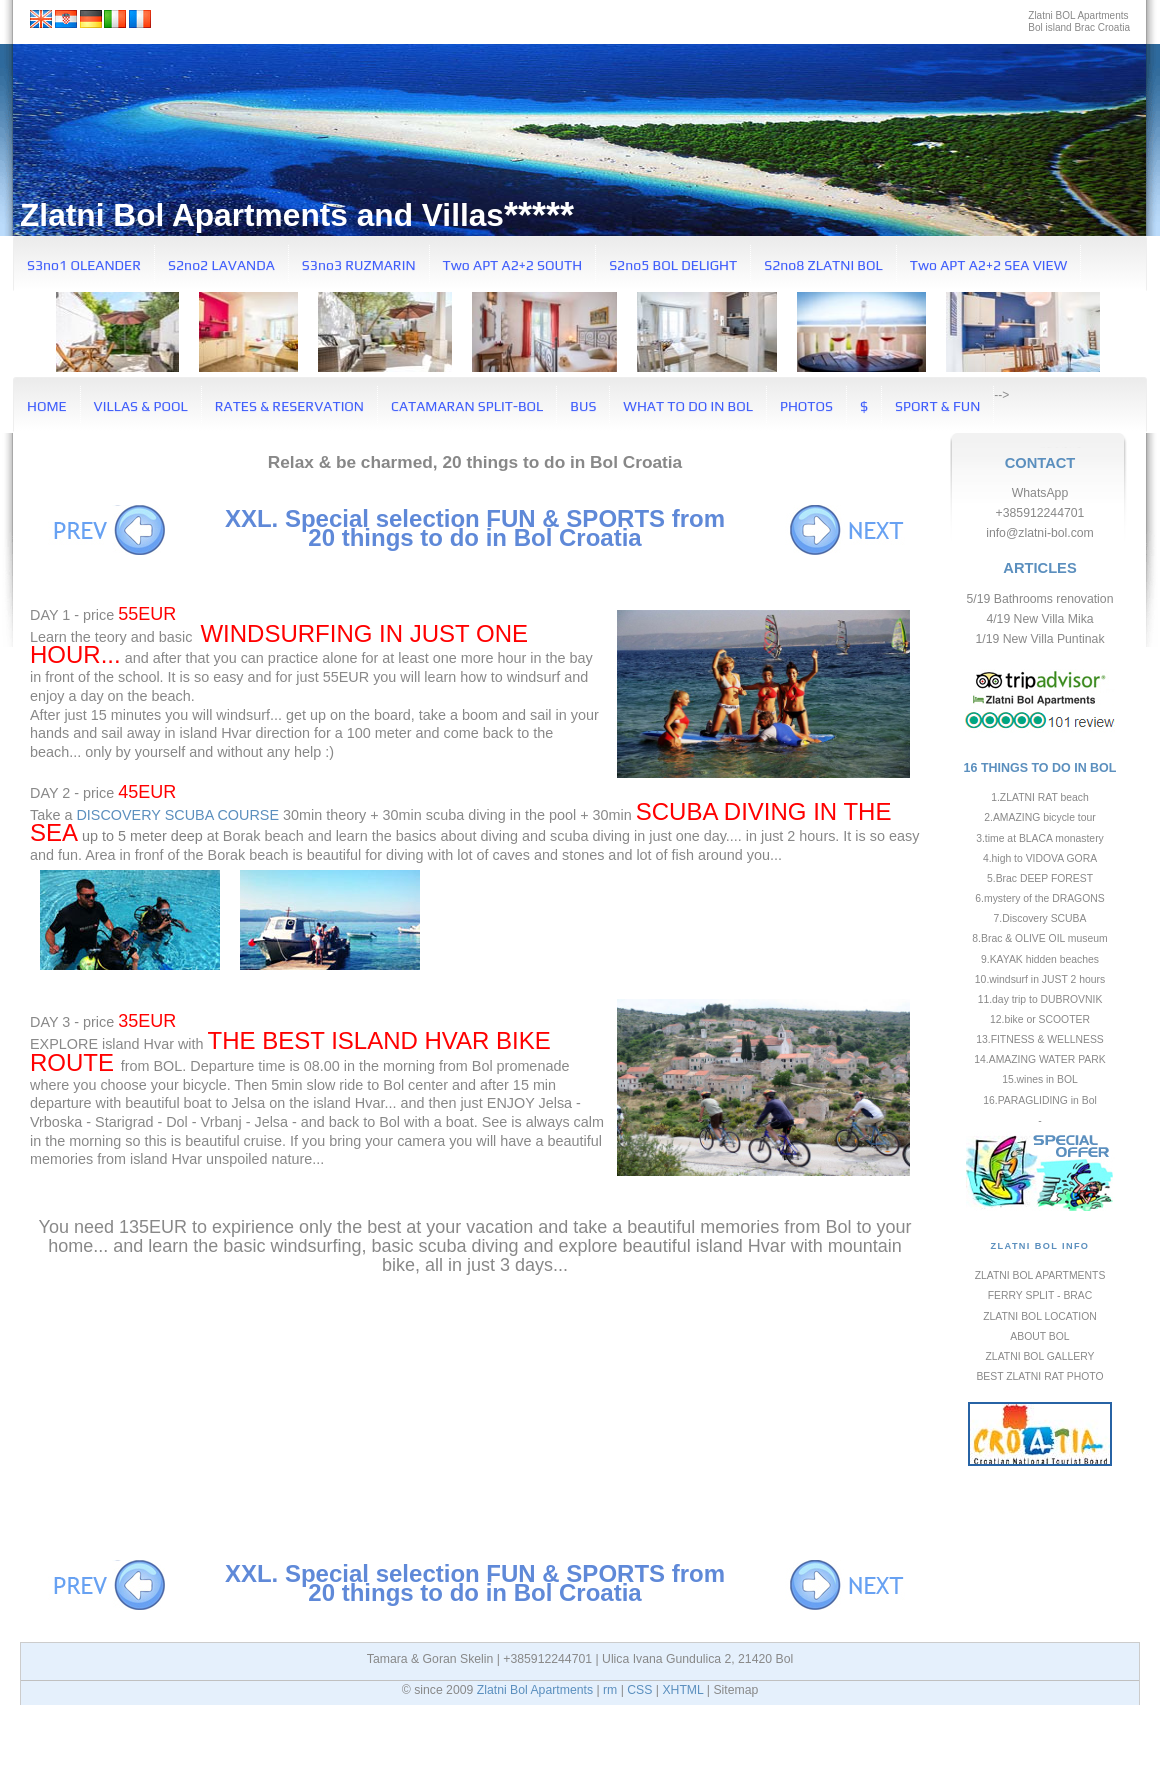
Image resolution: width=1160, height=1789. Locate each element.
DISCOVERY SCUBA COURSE (177, 815)
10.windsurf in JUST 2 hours (1040, 979)
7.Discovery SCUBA (1040, 918)
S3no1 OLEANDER (84, 265)
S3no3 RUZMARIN (359, 265)
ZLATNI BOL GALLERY (1040, 1356)
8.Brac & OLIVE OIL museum (1039, 938)
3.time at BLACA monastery (1040, 838)
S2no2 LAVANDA (221, 265)
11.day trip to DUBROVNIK (1040, 999)
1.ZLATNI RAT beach (1040, 797)
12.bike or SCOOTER (1040, 1019)
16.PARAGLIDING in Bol (1040, 1100)
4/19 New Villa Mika (1039, 619)
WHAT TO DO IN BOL (688, 406)
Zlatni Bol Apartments (535, 1690)
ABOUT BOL (1039, 1336)
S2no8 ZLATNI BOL (823, 265)
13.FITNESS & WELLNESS (1040, 1039)
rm (610, 1690)
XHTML (682, 1690)
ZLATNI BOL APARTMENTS (1040, 1275)
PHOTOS (806, 406)
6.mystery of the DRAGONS (1039, 898)
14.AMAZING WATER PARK (1039, 1059)
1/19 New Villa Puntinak (1040, 639)
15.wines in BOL (1040, 1079)
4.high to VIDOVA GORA (1040, 858)
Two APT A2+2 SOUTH (513, 265)
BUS (583, 406)
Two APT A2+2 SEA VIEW (989, 265)
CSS (639, 1690)
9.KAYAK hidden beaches (1040, 959)
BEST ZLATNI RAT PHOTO (1039, 1376)
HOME (47, 406)
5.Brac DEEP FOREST (1040, 878)
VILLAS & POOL (141, 406)
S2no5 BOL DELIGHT (673, 265)
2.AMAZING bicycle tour (1039, 817)
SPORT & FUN (937, 406)
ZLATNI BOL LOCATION (1040, 1316)
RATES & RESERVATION (289, 406)
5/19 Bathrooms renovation (1040, 599)
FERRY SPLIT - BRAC (1040, 1295)
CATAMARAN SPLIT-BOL (467, 406)
